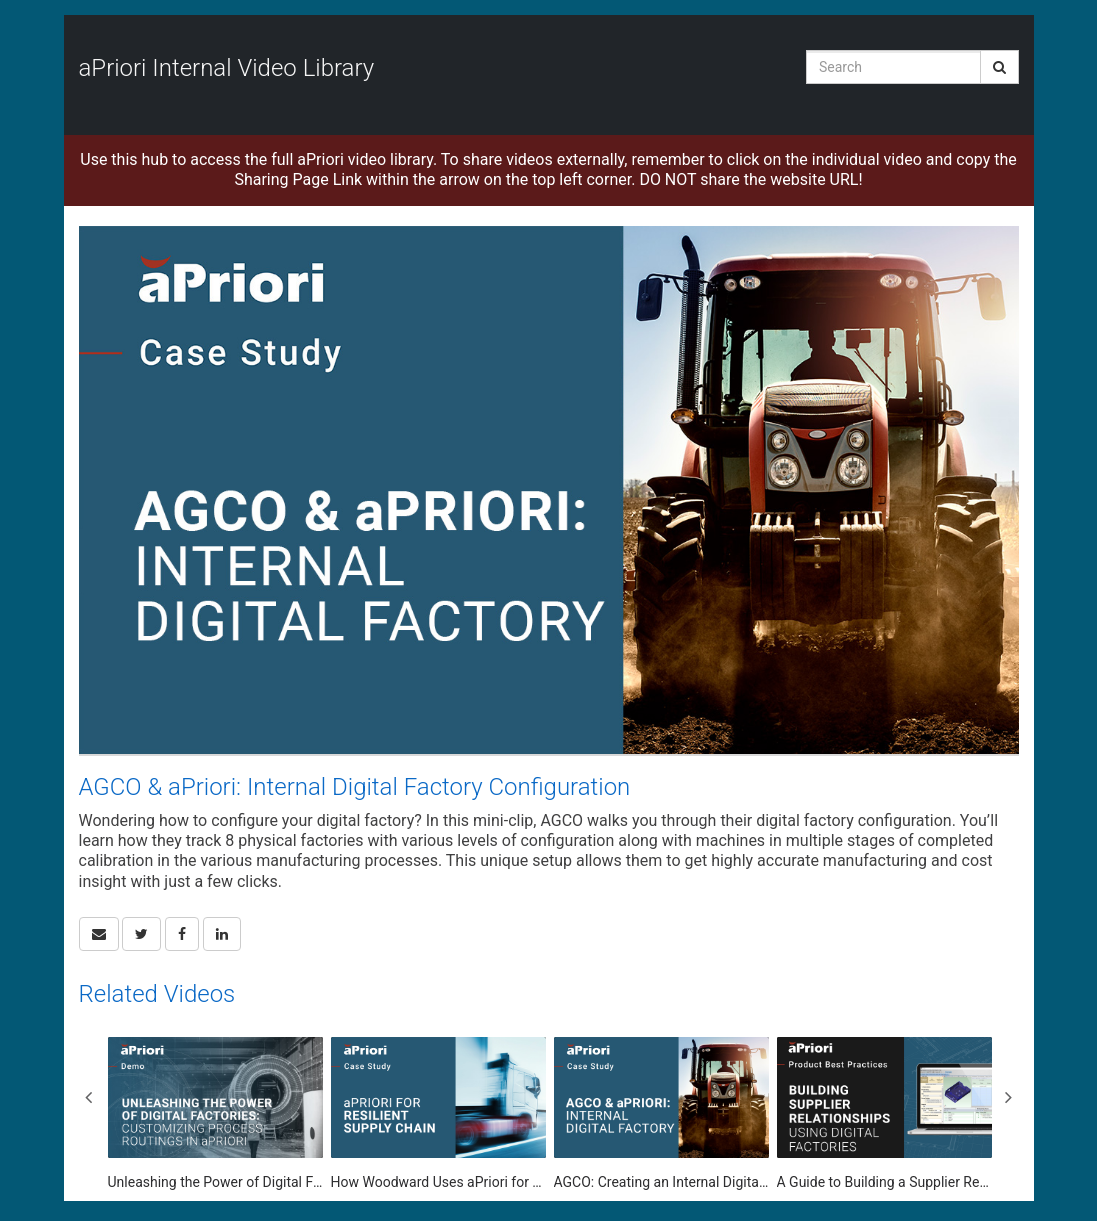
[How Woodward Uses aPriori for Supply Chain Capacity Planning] (438, 1114)
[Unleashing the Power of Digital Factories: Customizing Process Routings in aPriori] (215, 1114)
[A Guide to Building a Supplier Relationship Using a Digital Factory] (884, 1114)
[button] (99, 934)
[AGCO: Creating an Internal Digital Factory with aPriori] (661, 1114)
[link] (141, 934)
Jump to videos (0, 0)
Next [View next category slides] (1009, 1097)
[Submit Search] (999, 67)
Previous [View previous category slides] (89, 1097)
